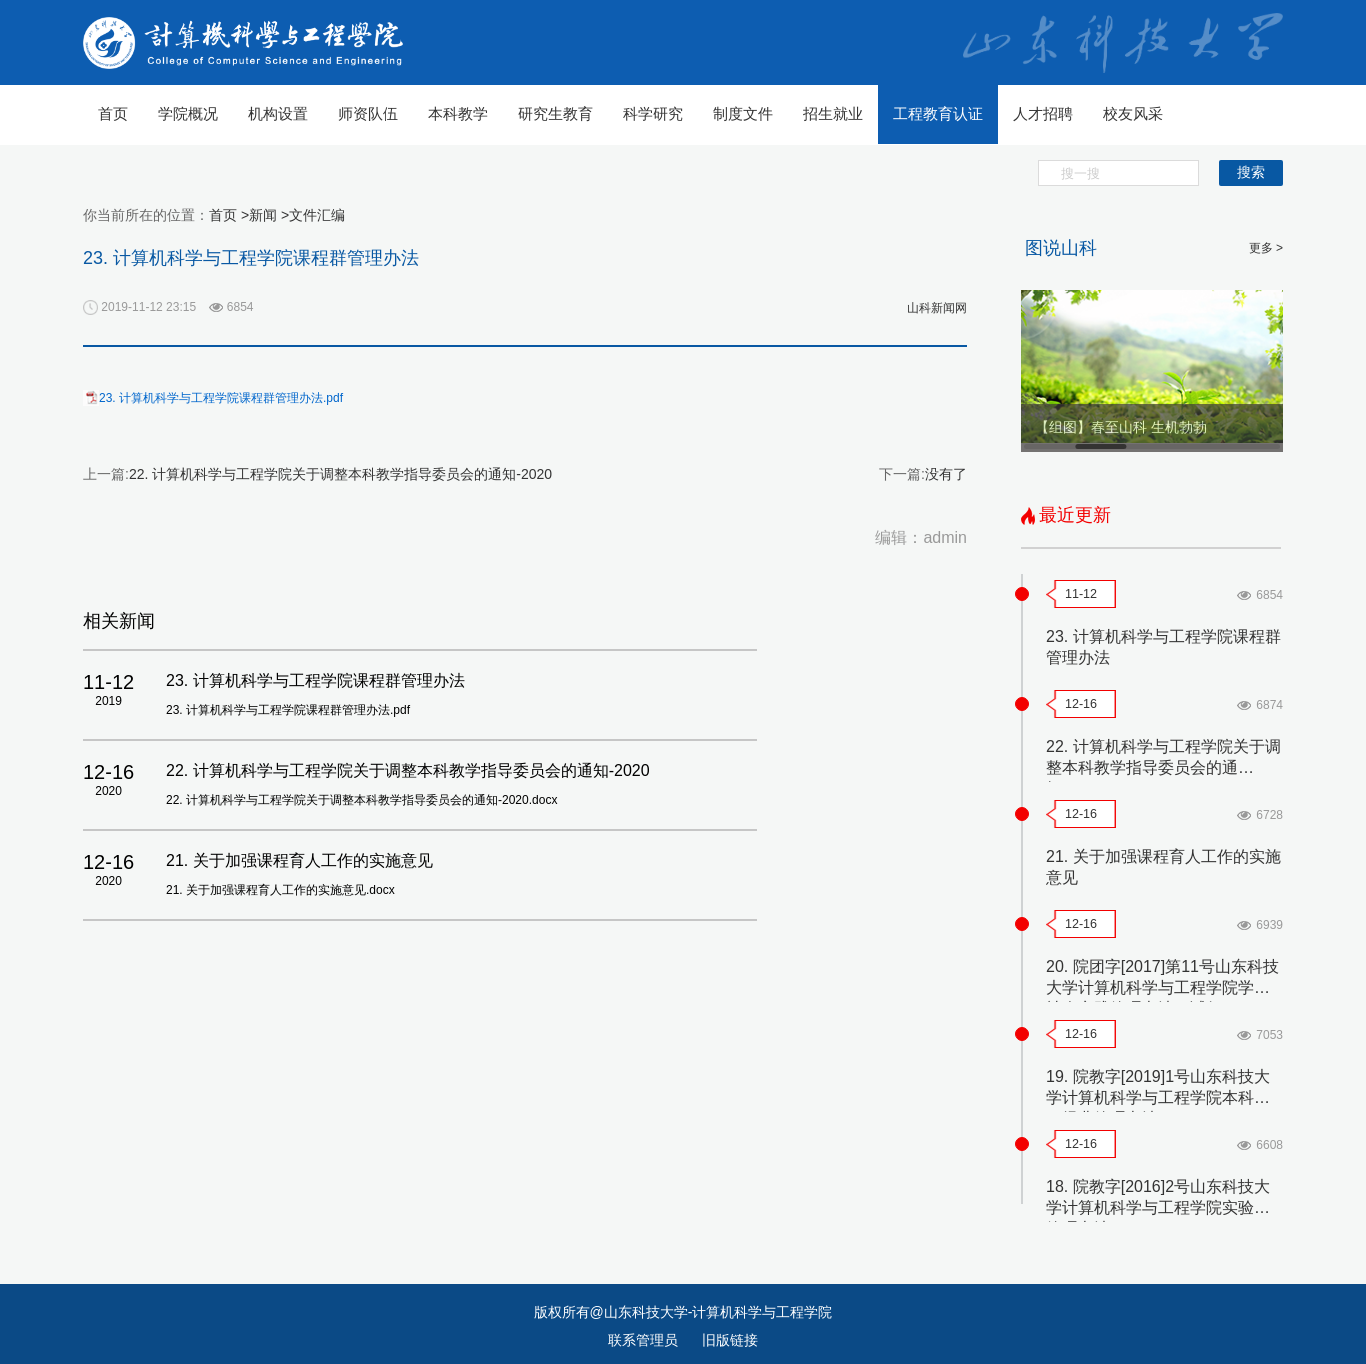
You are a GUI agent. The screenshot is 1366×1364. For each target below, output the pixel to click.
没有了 (946, 474)
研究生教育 (555, 113)
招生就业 (833, 113)
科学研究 (653, 113)
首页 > (229, 215)
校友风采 (1133, 113)
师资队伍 (368, 113)
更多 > (1266, 248)
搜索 (1251, 172)
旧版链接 (730, 1340)
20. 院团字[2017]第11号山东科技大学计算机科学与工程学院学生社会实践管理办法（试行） (1162, 987)
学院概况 (188, 113)
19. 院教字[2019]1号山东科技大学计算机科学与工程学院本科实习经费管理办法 (1158, 1097)
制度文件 (743, 113)
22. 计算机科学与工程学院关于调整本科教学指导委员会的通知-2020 (340, 474)
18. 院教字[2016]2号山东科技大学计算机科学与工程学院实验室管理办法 (1158, 1207)
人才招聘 (1043, 113)
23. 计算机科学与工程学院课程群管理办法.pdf (221, 398)
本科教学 (458, 113)
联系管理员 (645, 1340)
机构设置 (278, 113)
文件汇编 (317, 215)
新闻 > (269, 215)
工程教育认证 (938, 113)
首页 (113, 113)
